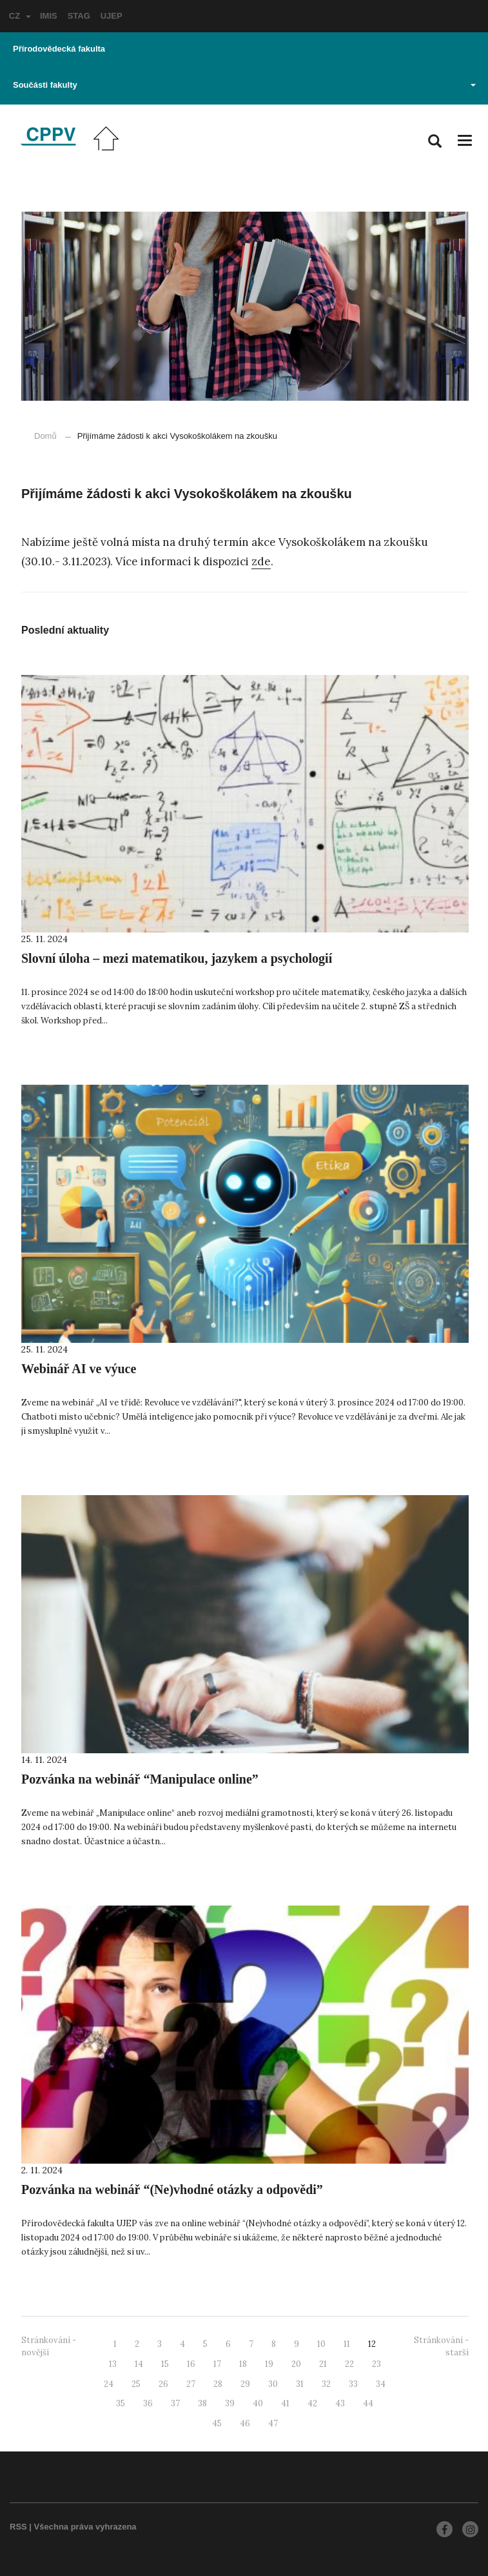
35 (120, 2403)
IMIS (48, 16)
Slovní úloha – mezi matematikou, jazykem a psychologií (176, 958)
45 (217, 2423)
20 (296, 2364)
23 (376, 2364)
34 (381, 2384)
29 (245, 2384)
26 (163, 2384)
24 (108, 2384)
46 (245, 2423)
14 (139, 2364)
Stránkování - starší (441, 2346)
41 (285, 2403)
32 (326, 2384)
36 (148, 2403)
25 (136, 2384)
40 (258, 2403)
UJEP (111, 16)
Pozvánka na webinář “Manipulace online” (140, 1779)
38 (202, 2403)
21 (323, 2364)
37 (175, 2403)
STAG (79, 16)
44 (368, 2403)
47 (273, 2423)
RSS (18, 2526)
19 (269, 2364)
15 (165, 2364)
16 (191, 2364)
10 (321, 2344)
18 (243, 2364)
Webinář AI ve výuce (78, 1369)
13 (113, 2364)
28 (217, 2384)
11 (347, 2344)
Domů (45, 436)
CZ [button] (20, 16)
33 (353, 2384)
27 (190, 2384)
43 (340, 2403)
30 (273, 2384)
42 (312, 2403)
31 (300, 2384)
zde (261, 561)
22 (349, 2364)
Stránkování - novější (48, 2346)
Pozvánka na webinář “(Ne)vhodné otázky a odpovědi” (172, 2189)
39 (230, 2403)
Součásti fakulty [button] (244, 85)
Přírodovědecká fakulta (59, 49)
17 (217, 2364)
